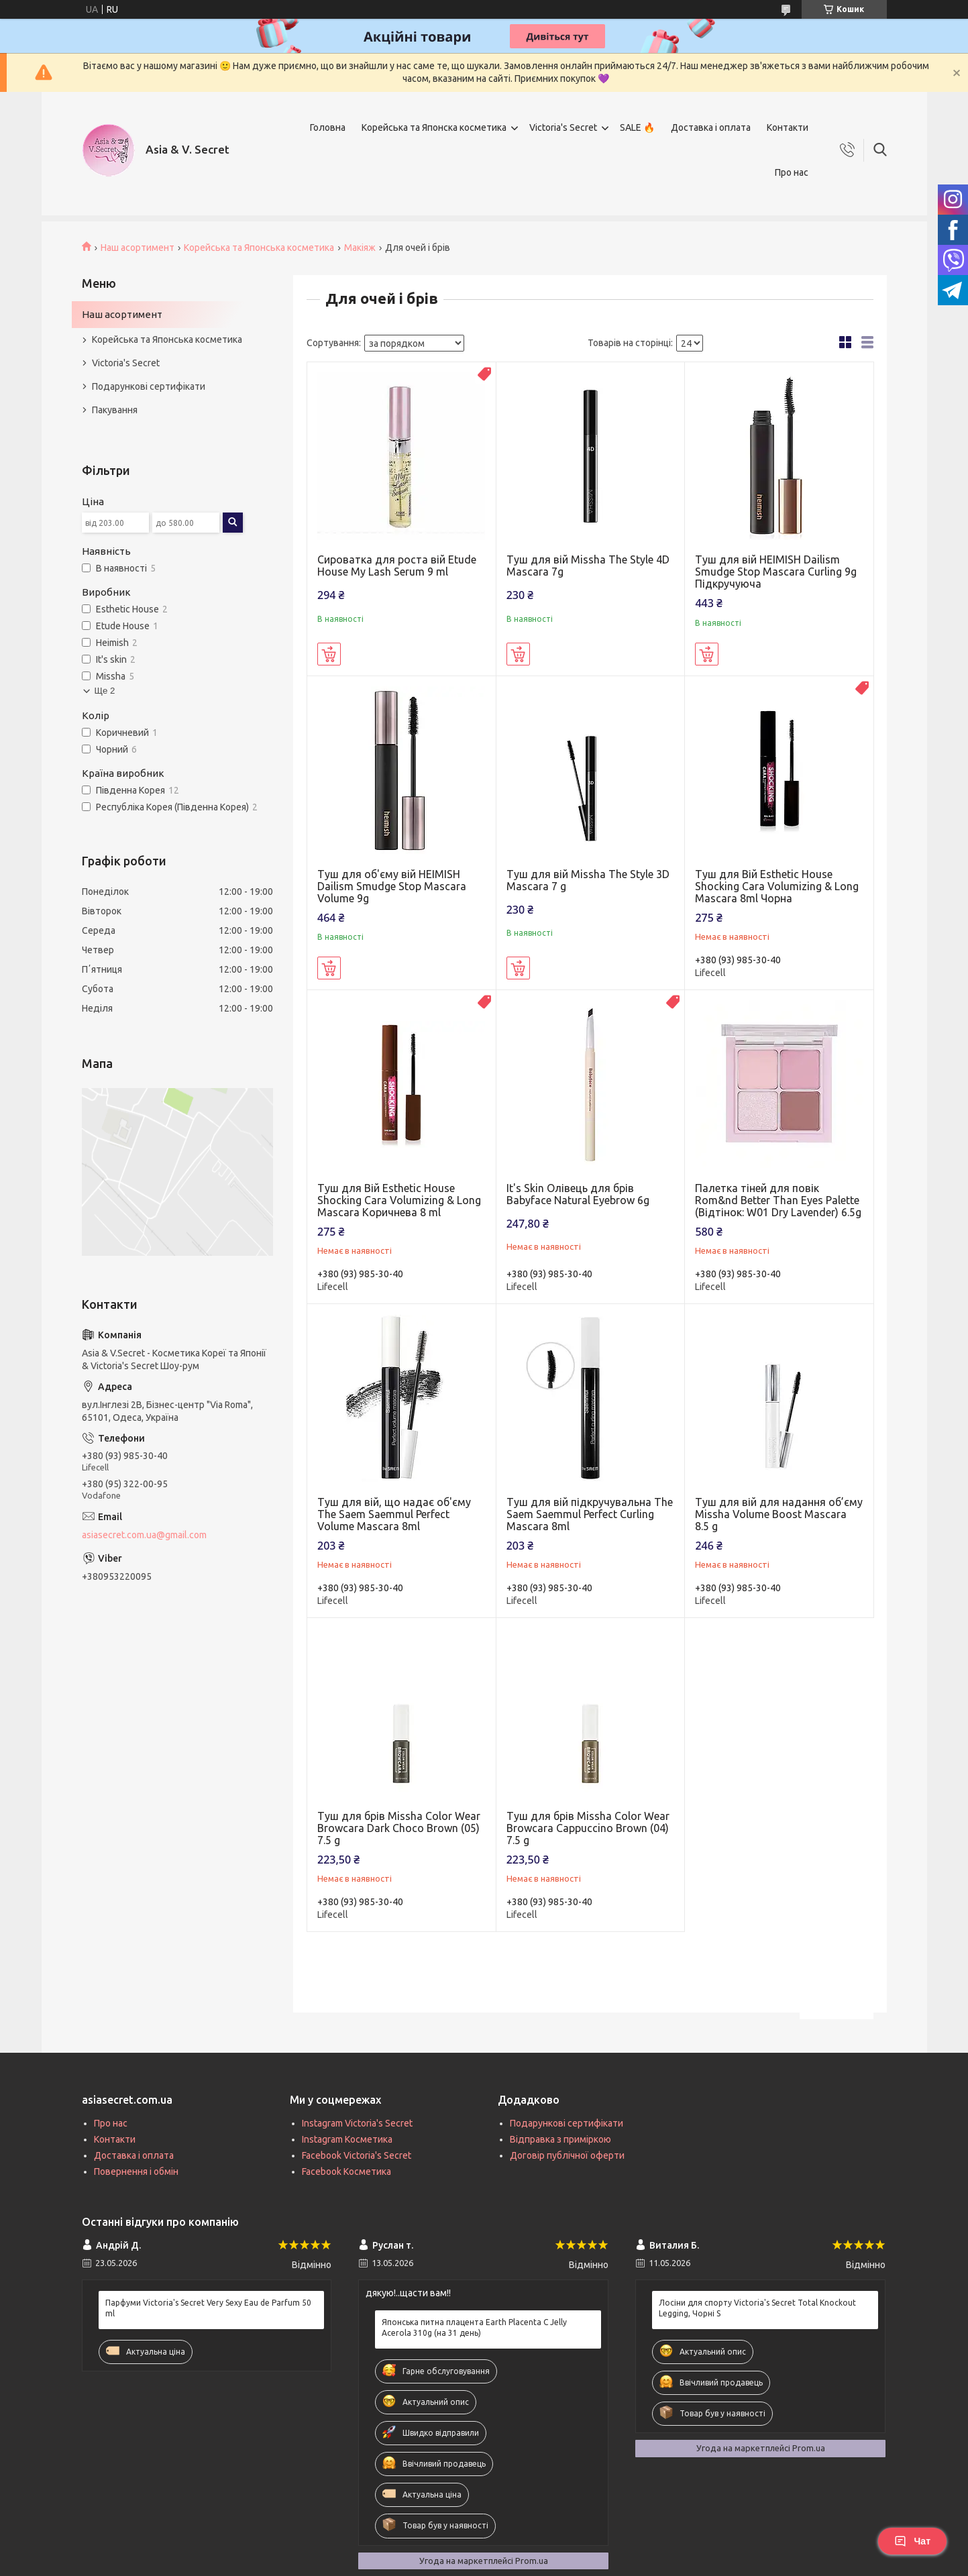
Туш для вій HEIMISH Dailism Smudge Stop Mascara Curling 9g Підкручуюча (776, 571)
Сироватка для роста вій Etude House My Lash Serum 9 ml (396, 565)
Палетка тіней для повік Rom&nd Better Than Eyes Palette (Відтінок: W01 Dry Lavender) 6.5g (778, 1200)
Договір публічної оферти (567, 2155)
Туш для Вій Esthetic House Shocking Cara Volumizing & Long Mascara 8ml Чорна (777, 886)
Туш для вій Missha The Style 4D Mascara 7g (587, 565)
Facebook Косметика (346, 2171)
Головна (327, 127)
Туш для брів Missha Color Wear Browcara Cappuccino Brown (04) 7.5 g (587, 1828)
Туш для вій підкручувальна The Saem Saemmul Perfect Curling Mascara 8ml (589, 1514)
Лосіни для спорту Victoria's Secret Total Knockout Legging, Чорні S (757, 2308)
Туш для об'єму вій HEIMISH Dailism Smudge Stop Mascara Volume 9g (391, 886)
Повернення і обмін (136, 2171)
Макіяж (360, 247)
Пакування (115, 410)
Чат (912, 2541)
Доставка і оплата (711, 127)
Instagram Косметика (347, 2139)
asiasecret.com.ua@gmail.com (144, 1534)
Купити (329, 654)
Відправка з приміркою (560, 2139)
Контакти (787, 127)
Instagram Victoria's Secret (357, 2123)
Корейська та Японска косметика (434, 127)
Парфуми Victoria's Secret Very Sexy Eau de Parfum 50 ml (208, 2308)
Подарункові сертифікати (148, 386)
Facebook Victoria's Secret (356, 2155)
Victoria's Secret (563, 127)
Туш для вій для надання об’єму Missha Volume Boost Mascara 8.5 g (779, 1514)
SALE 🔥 (637, 127)
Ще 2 (105, 691)
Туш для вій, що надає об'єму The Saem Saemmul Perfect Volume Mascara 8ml (394, 1514)
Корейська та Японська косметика (259, 247)
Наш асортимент (137, 247)
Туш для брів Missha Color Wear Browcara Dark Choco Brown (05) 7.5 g (398, 1828)
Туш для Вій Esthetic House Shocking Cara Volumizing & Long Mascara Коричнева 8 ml (399, 1200)
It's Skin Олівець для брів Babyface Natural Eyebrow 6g (577, 1194)
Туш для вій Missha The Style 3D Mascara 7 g (587, 880)
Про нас (791, 172)
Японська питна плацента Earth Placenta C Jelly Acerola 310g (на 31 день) (474, 2327)
